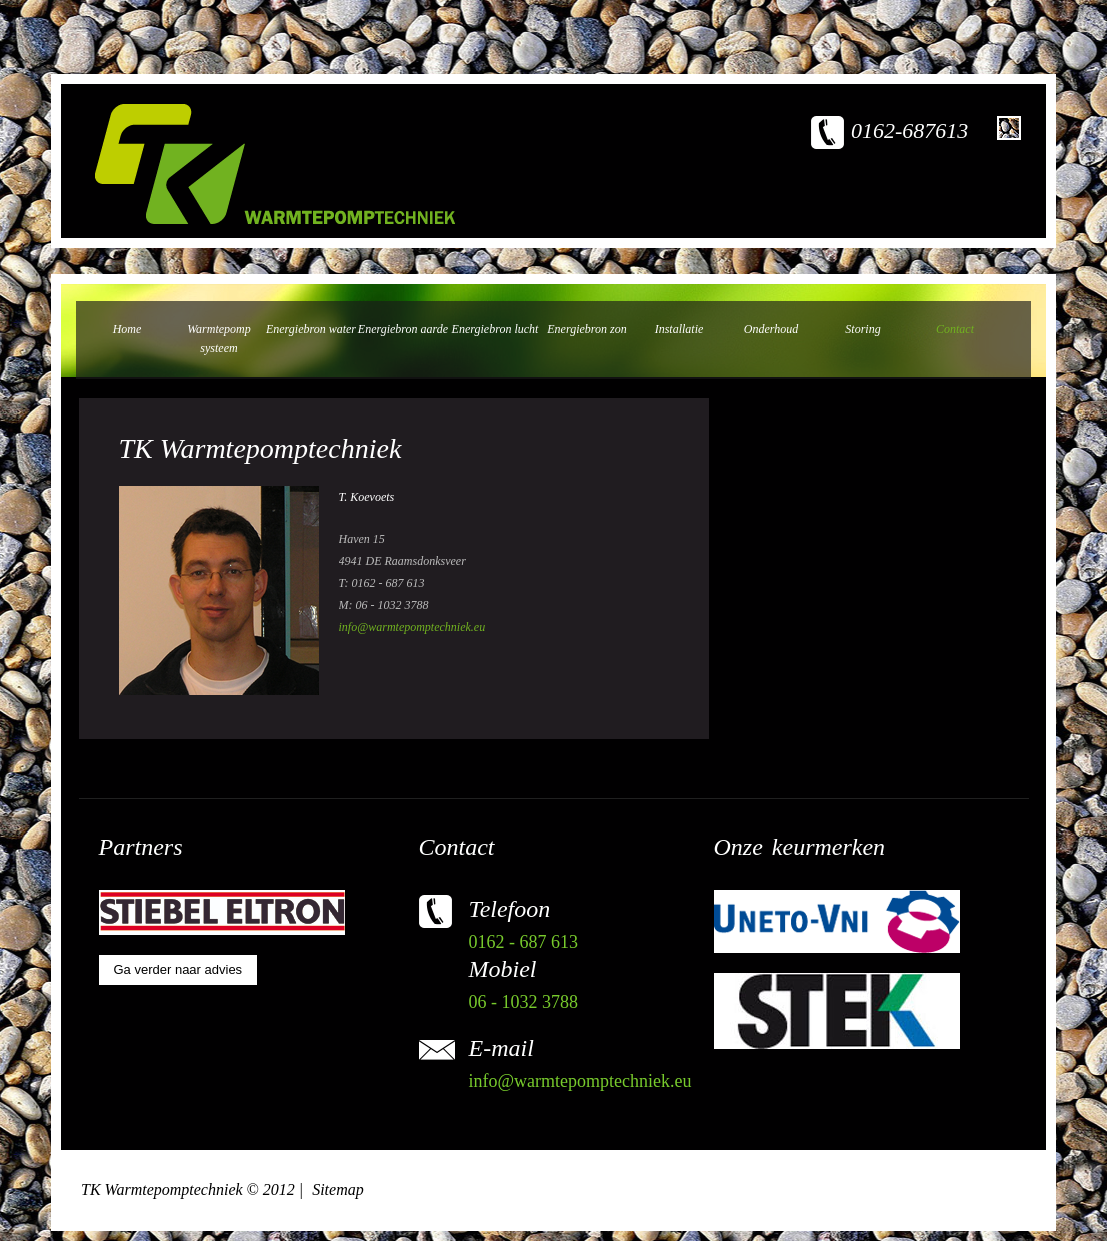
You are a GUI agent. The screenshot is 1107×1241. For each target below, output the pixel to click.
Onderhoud (771, 329)
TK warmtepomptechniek (275, 164)
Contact (955, 329)
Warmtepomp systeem (219, 338)
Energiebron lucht (495, 329)
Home (127, 329)
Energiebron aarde (403, 329)
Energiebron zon (586, 329)
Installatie (679, 329)
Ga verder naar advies (178, 969)
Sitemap (338, 1189)
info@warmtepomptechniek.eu (412, 627)
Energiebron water (311, 329)
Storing (862, 329)
